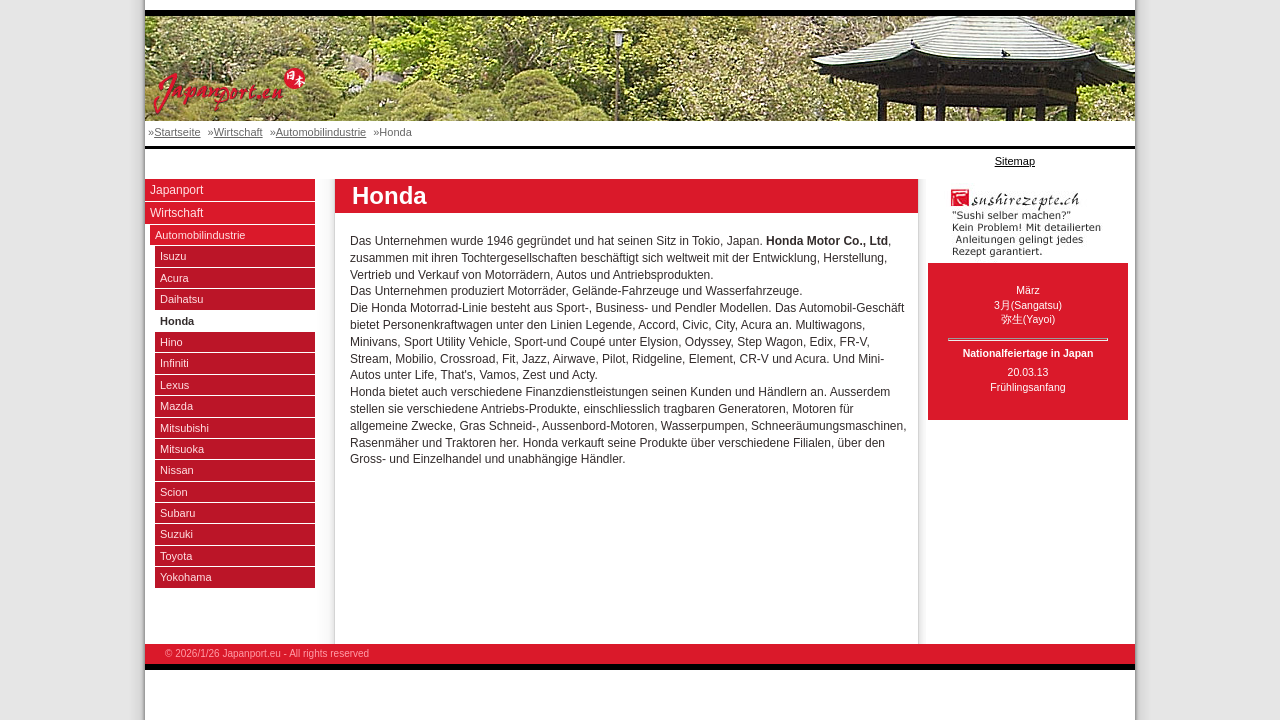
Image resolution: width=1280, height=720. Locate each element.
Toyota (176, 556)
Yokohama (186, 577)
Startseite (177, 132)
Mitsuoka (182, 449)
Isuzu (173, 256)
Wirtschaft (238, 132)
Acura (174, 278)
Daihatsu (181, 299)
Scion (174, 492)
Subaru (177, 513)
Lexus (174, 385)
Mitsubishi (184, 428)
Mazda (176, 406)
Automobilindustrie (321, 132)
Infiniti (174, 363)
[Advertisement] (509, 161)
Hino (171, 342)
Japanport (176, 190)
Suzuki (176, 534)
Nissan (177, 470)
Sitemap (1015, 161)
